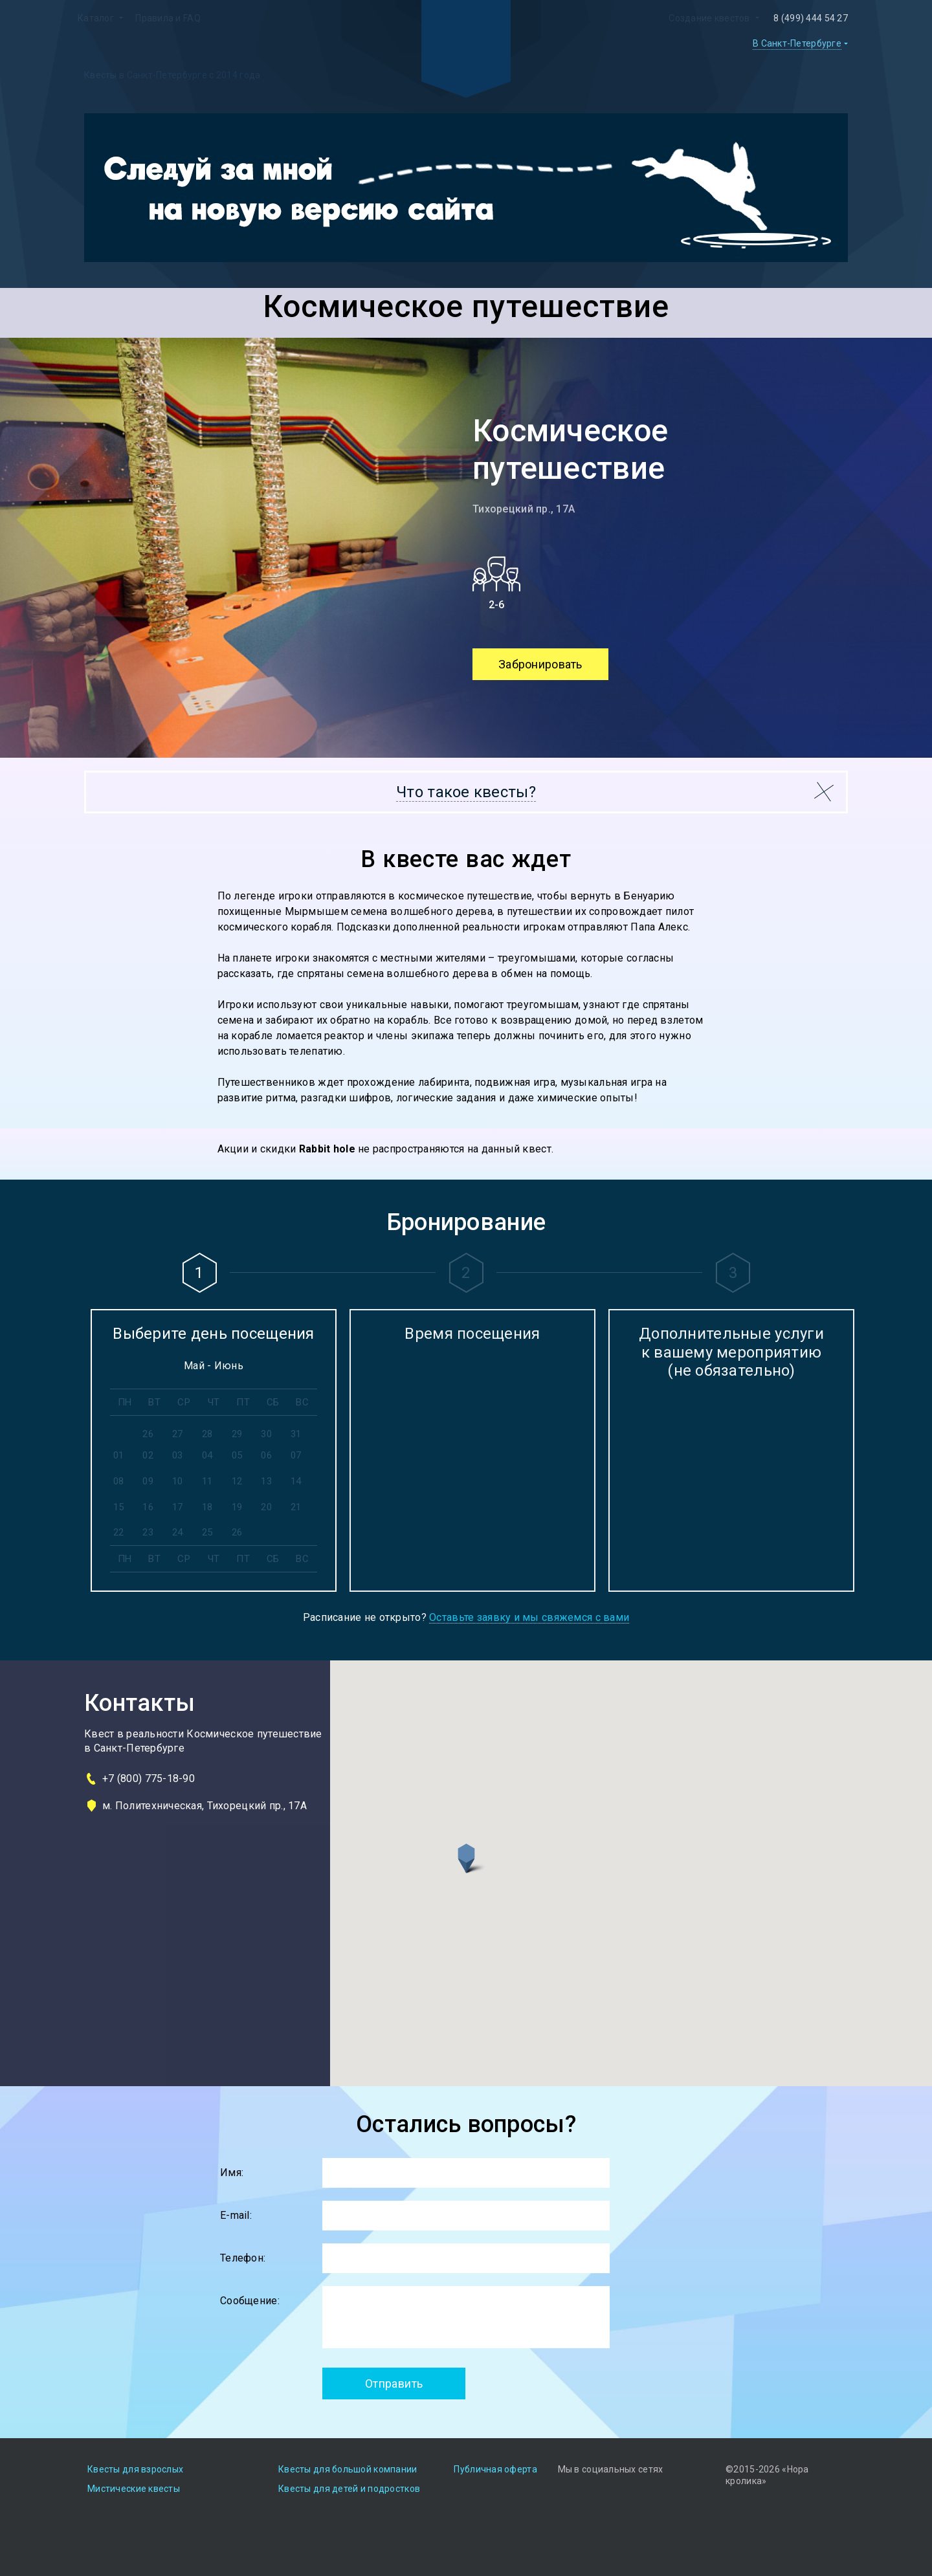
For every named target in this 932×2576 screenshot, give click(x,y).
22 (118, 1532)
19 (237, 1507)
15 (118, 1507)
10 (177, 1481)
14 (296, 1481)
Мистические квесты (133, 2488)
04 (207, 1455)
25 (207, 1532)
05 (237, 1455)
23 (147, 1532)
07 (296, 1455)
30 (266, 1434)
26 (147, 1434)
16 (147, 1507)
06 (266, 1455)
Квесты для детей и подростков (349, 2488)
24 (177, 1532)
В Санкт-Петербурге (797, 43)
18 (207, 1507)
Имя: (231, 2172)
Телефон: (242, 2258)
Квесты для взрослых (135, 2469)
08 (118, 1481)
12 (237, 1481)
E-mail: (236, 2215)
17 (177, 1507)
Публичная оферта (495, 2469)
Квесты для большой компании (347, 2469)
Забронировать (540, 664)
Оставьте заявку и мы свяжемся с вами (529, 1618)
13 (266, 1481)
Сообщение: (250, 2301)
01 (118, 1455)
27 (177, 1434)
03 (177, 1455)
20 (266, 1507)
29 (237, 1434)
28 (207, 1434)
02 (147, 1455)
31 (296, 1434)
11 (207, 1481)
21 (296, 1507)
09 (147, 1481)
